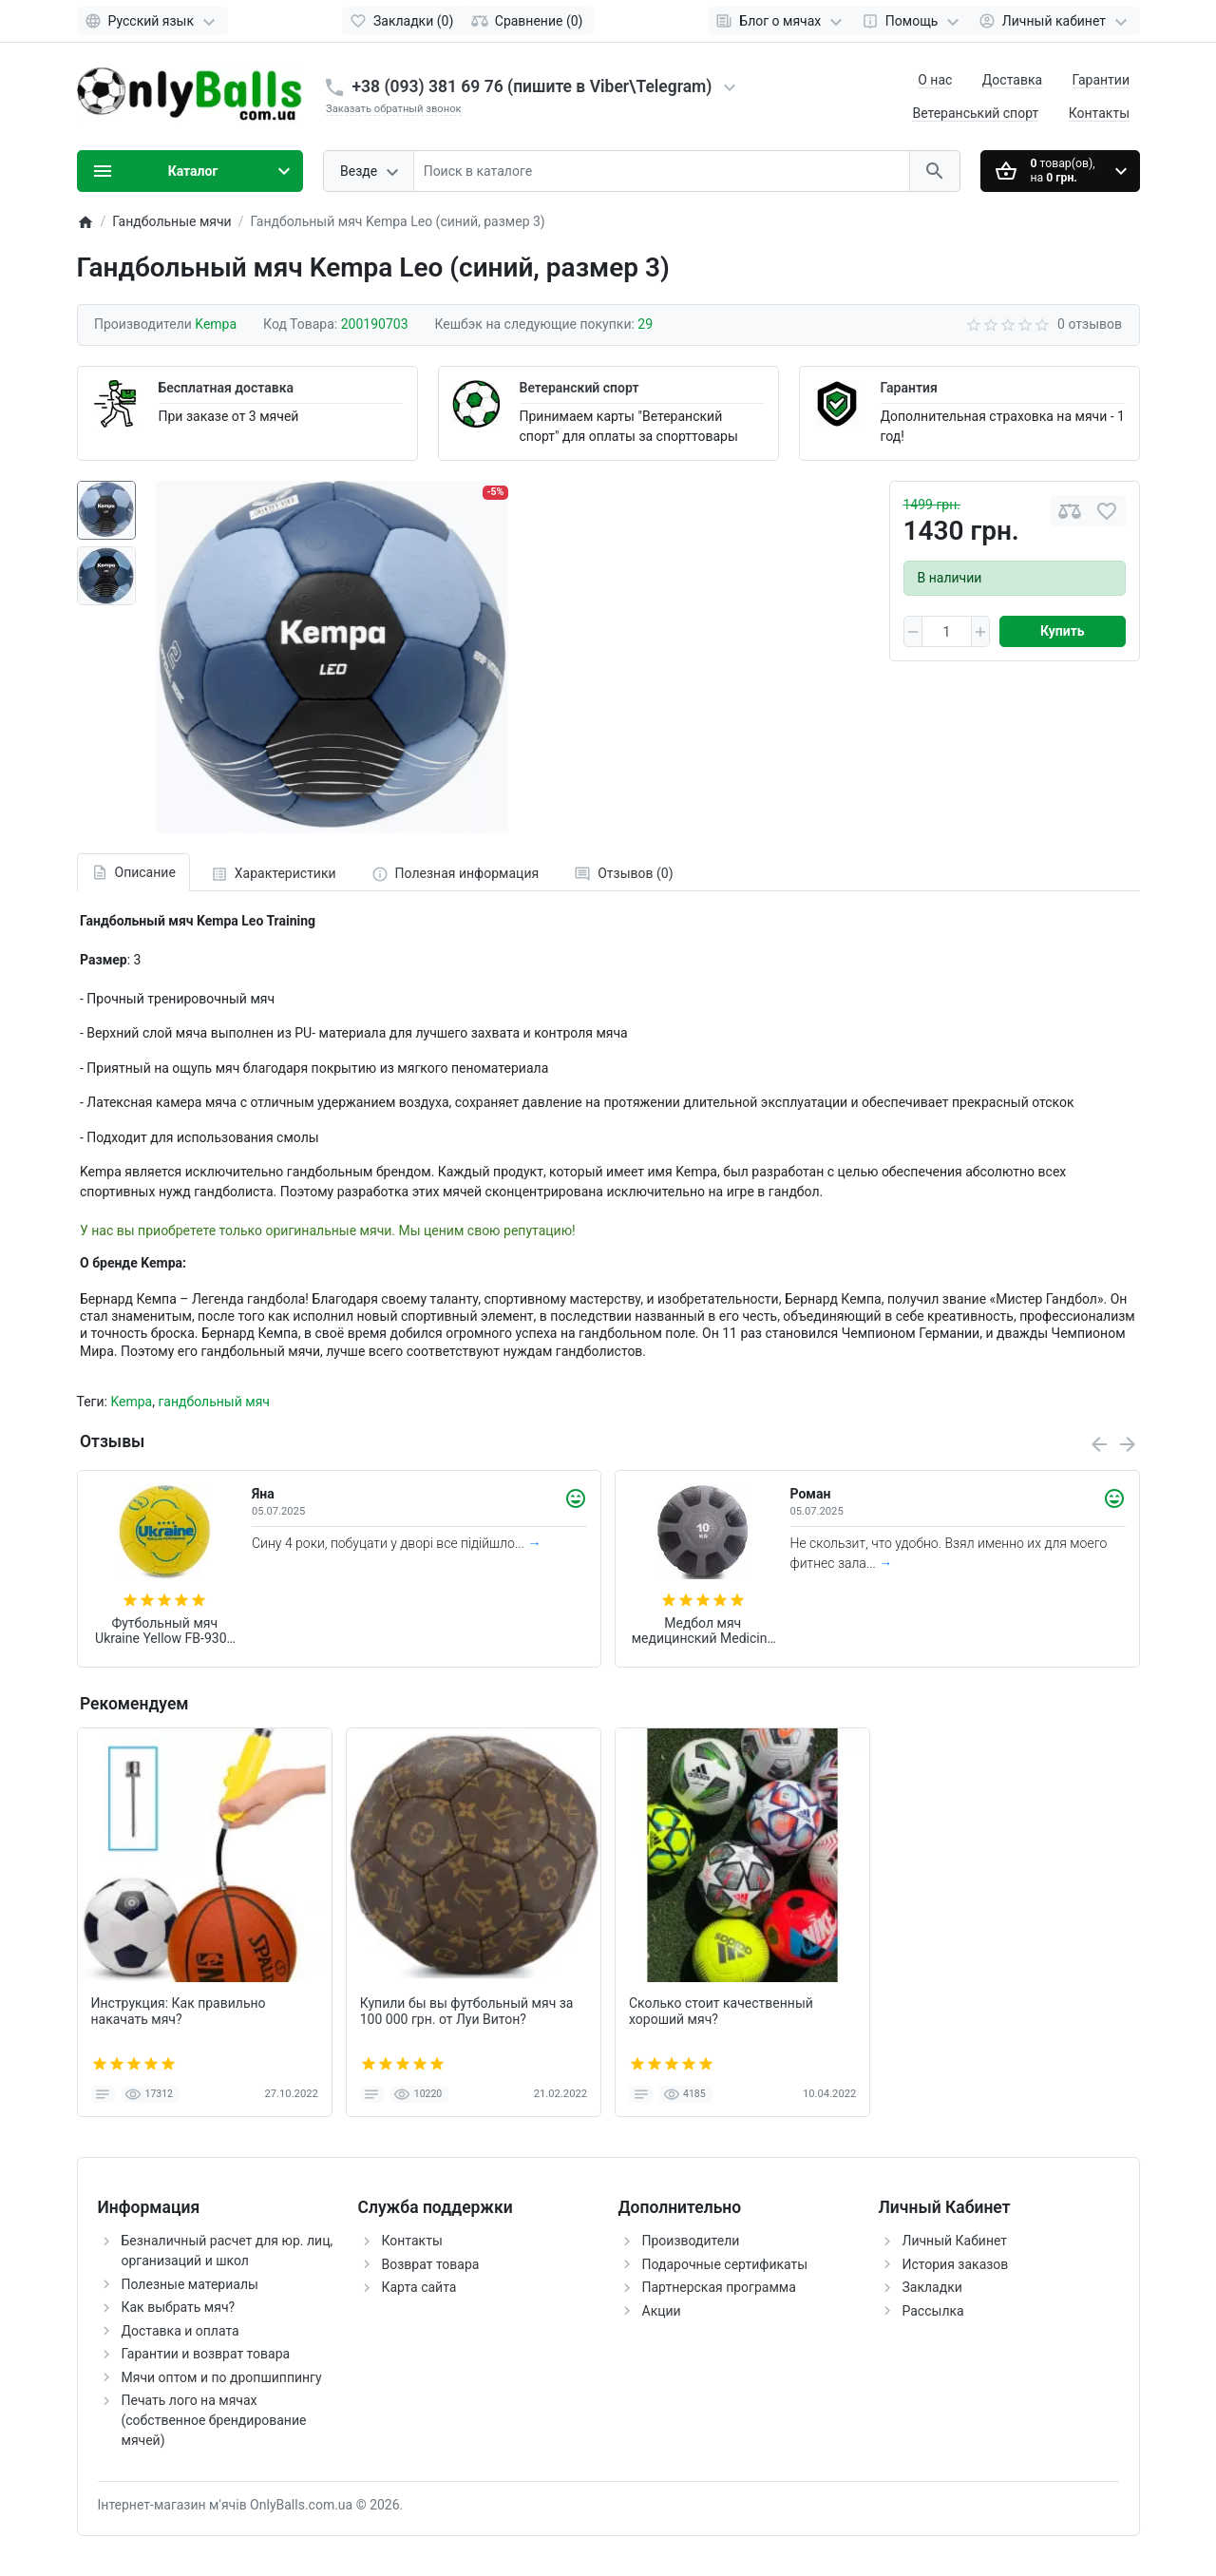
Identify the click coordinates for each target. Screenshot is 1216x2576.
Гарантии (1101, 79)
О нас (935, 79)
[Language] (152, 21)
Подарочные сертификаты (725, 2264)
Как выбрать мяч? (179, 2307)
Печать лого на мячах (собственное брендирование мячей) (214, 2420)
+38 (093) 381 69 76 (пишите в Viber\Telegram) (532, 86)
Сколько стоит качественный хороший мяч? (721, 2011)
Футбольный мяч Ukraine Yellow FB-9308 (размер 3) (164, 1631)
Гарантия (909, 387)
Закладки (932, 2287)
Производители (691, 2240)
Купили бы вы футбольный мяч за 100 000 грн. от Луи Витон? (467, 2011)
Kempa (131, 1401)
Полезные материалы (190, 2284)
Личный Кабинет (955, 2240)
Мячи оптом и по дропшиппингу (222, 2377)
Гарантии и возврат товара (206, 2353)
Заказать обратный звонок (394, 109)
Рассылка (933, 2310)
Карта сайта (419, 2287)
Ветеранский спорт (579, 387)
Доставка (1012, 79)
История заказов (955, 2264)
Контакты (1099, 113)
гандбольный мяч (214, 1401)
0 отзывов (1089, 324)
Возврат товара (431, 2264)
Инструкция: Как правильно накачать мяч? (178, 2011)
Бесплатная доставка (226, 387)
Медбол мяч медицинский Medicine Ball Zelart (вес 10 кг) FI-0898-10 (703, 1631)
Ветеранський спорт (975, 113)
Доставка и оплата (180, 2330)
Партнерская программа (719, 2287)
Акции (661, 2310)
